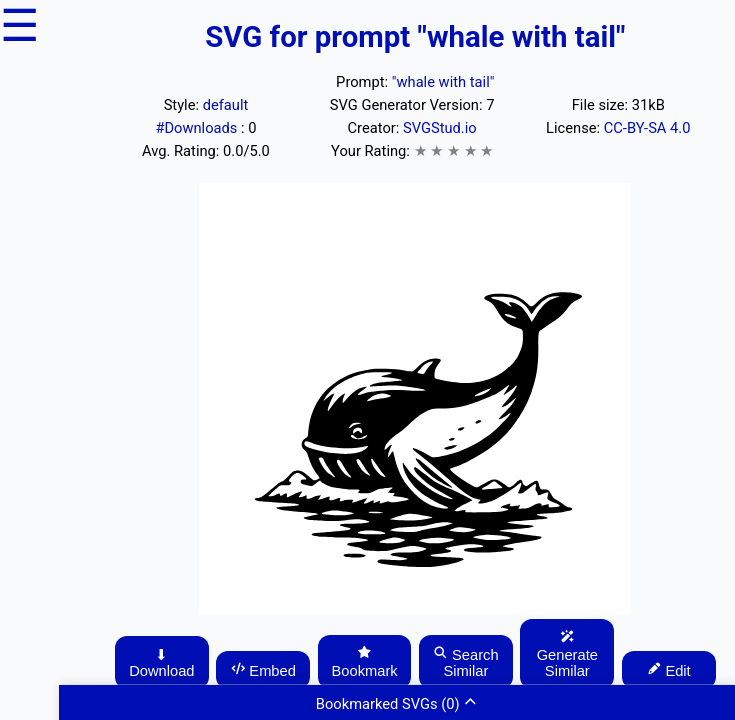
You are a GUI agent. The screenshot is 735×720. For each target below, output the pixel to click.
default (226, 105)
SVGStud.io (440, 128)
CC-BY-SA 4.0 (647, 128)
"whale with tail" (443, 82)
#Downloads (198, 128)
